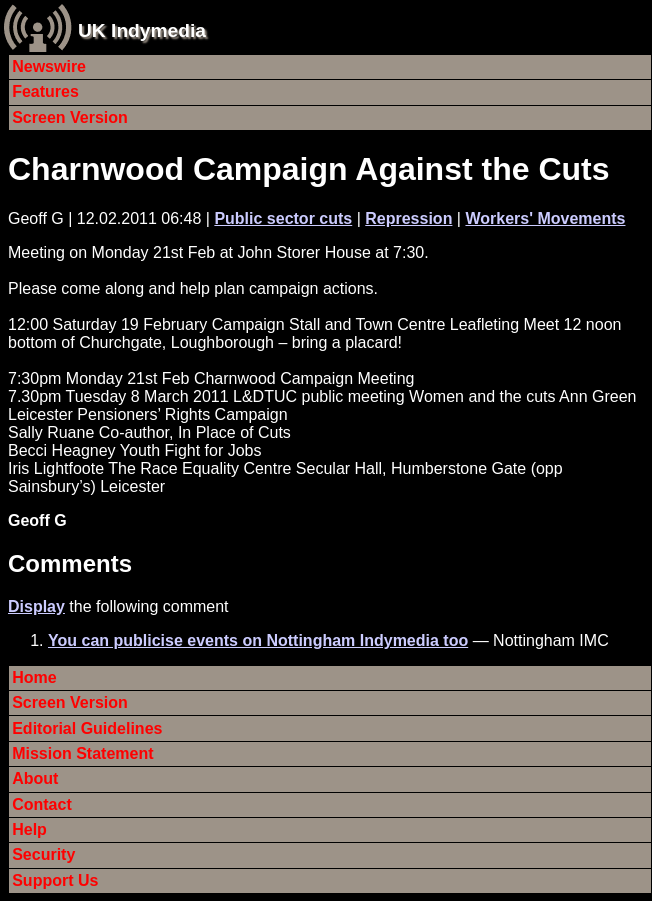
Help (29, 829)
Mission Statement (82, 753)
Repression (408, 218)
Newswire (49, 66)
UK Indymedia (142, 30)
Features (45, 91)
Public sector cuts (283, 218)
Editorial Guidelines (87, 728)
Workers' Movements (545, 218)
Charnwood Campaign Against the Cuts (309, 169)
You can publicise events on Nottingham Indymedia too (258, 640)
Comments (70, 563)
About (35, 778)
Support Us (55, 880)
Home (34, 677)
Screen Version (70, 117)
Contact (42, 804)
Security (43, 854)
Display (36, 606)
